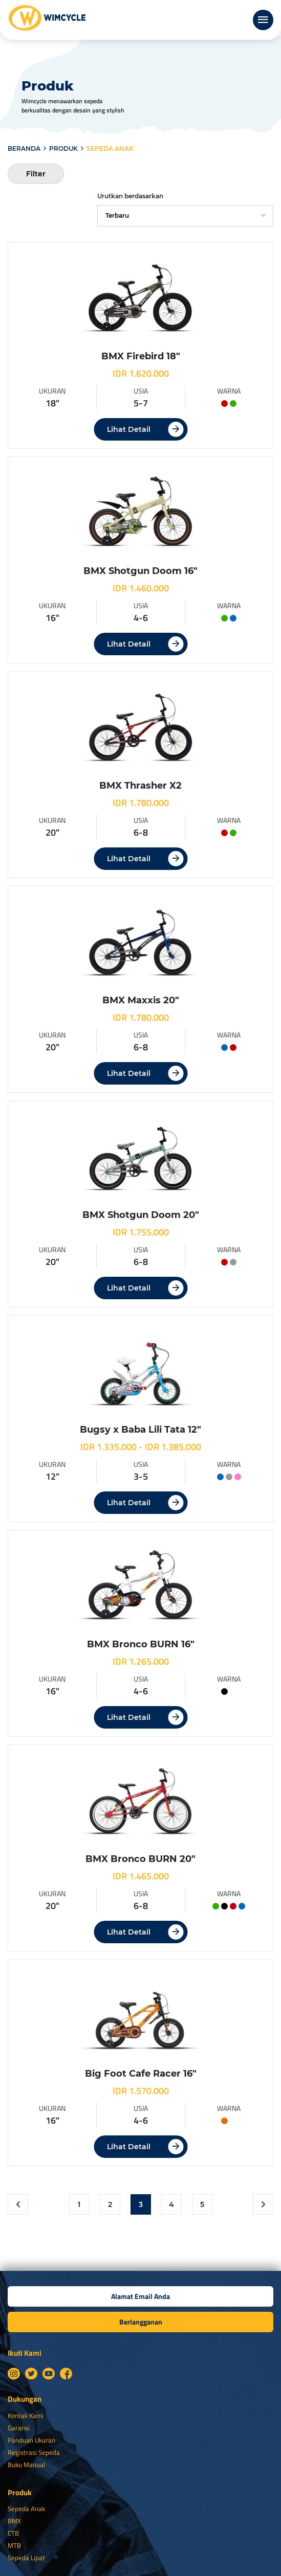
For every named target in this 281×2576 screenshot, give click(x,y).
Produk (63, 148)
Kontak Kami (26, 2415)
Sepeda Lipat (26, 2557)
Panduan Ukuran (31, 2440)
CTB (13, 2533)
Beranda (24, 148)
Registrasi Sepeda (34, 2452)
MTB (14, 2545)
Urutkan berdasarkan (130, 196)
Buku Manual (26, 2464)
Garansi (19, 2428)
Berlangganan (140, 2321)
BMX (14, 2521)
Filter (36, 173)
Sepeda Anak (26, 2508)
